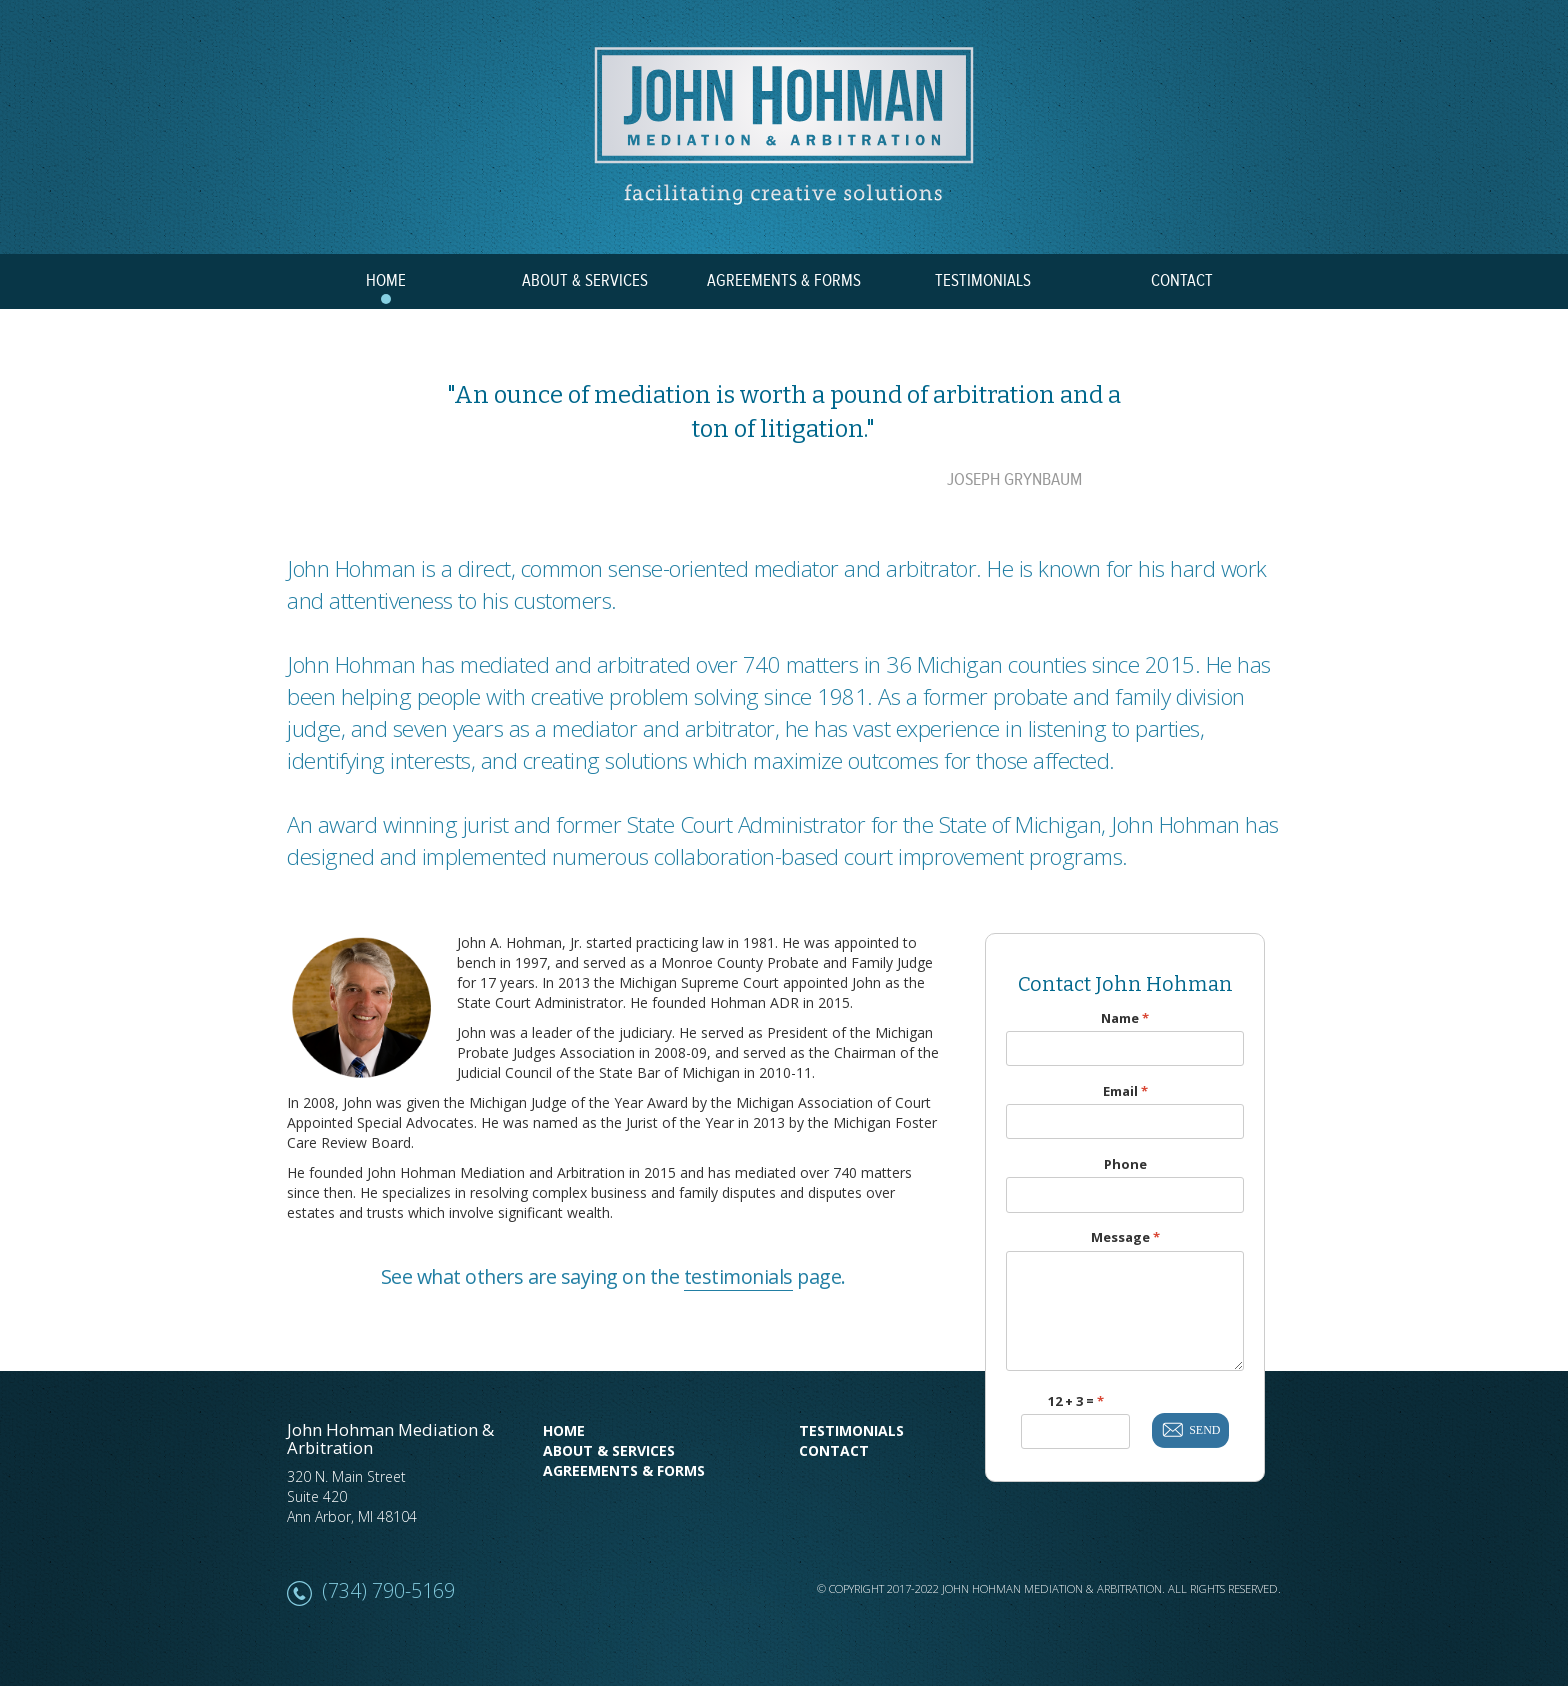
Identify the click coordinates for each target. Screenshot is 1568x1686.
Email (1125, 1091)
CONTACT (1182, 281)
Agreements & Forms (624, 1470)
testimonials (738, 1276)
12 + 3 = (1076, 1401)
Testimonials (851, 1430)
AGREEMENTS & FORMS (784, 281)
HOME (386, 281)
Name (1125, 1018)
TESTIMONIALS (983, 281)
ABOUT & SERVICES (585, 281)
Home (564, 1430)
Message (1125, 1237)
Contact (834, 1450)
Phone (1125, 1164)
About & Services (609, 1450)
